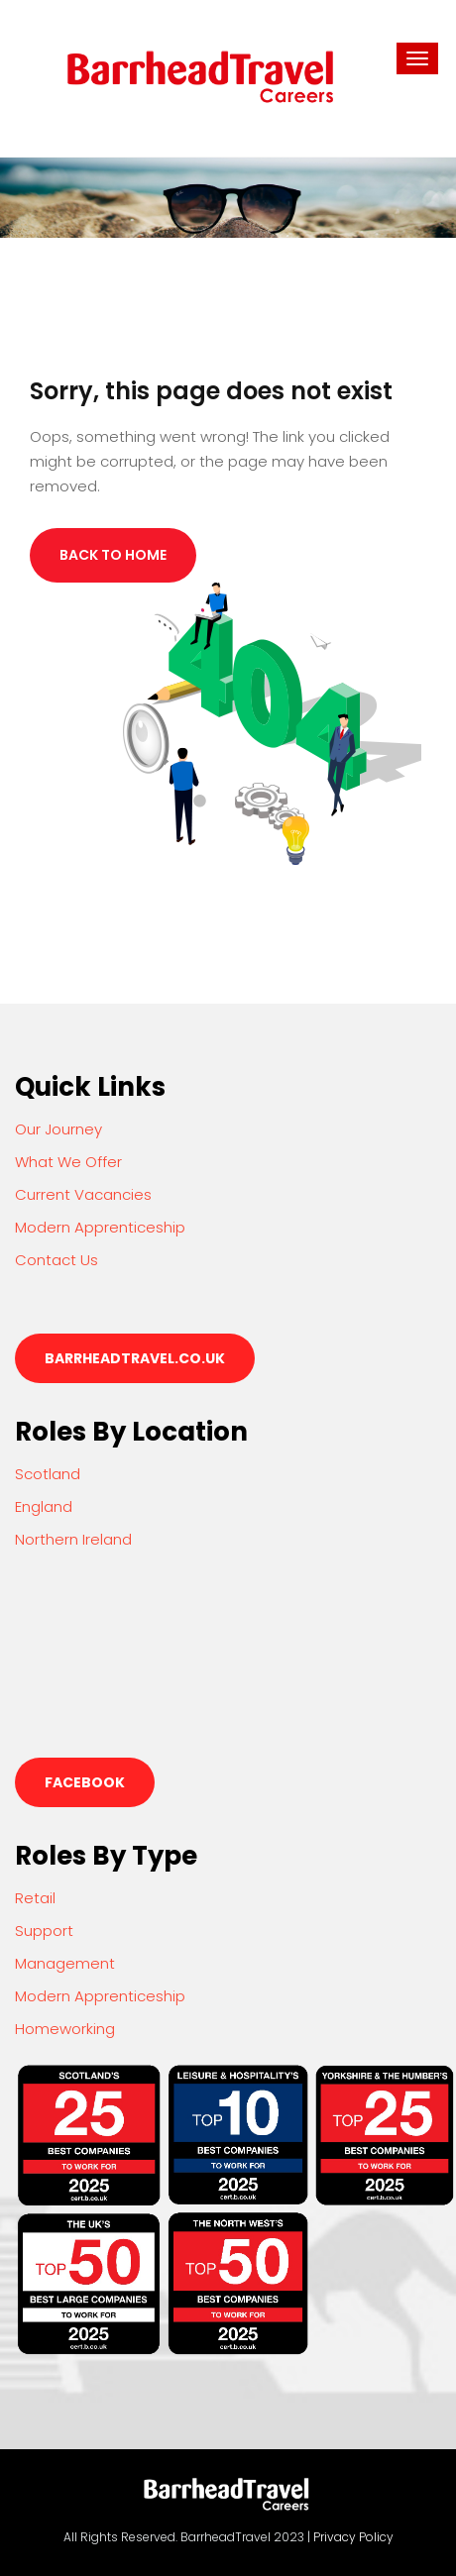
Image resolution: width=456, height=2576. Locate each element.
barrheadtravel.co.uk (135, 1358)
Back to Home (113, 555)
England (43, 1506)
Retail (35, 1897)
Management (65, 1963)
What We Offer (68, 1161)
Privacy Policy (353, 2536)
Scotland (47, 1473)
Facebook (85, 1782)
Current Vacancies (83, 1194)
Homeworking (65, 2028)
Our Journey (58, 1129)
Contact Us (56, 1259)
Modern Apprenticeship (100, 1227)
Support (44, 1930)
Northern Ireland (73, 1539)
